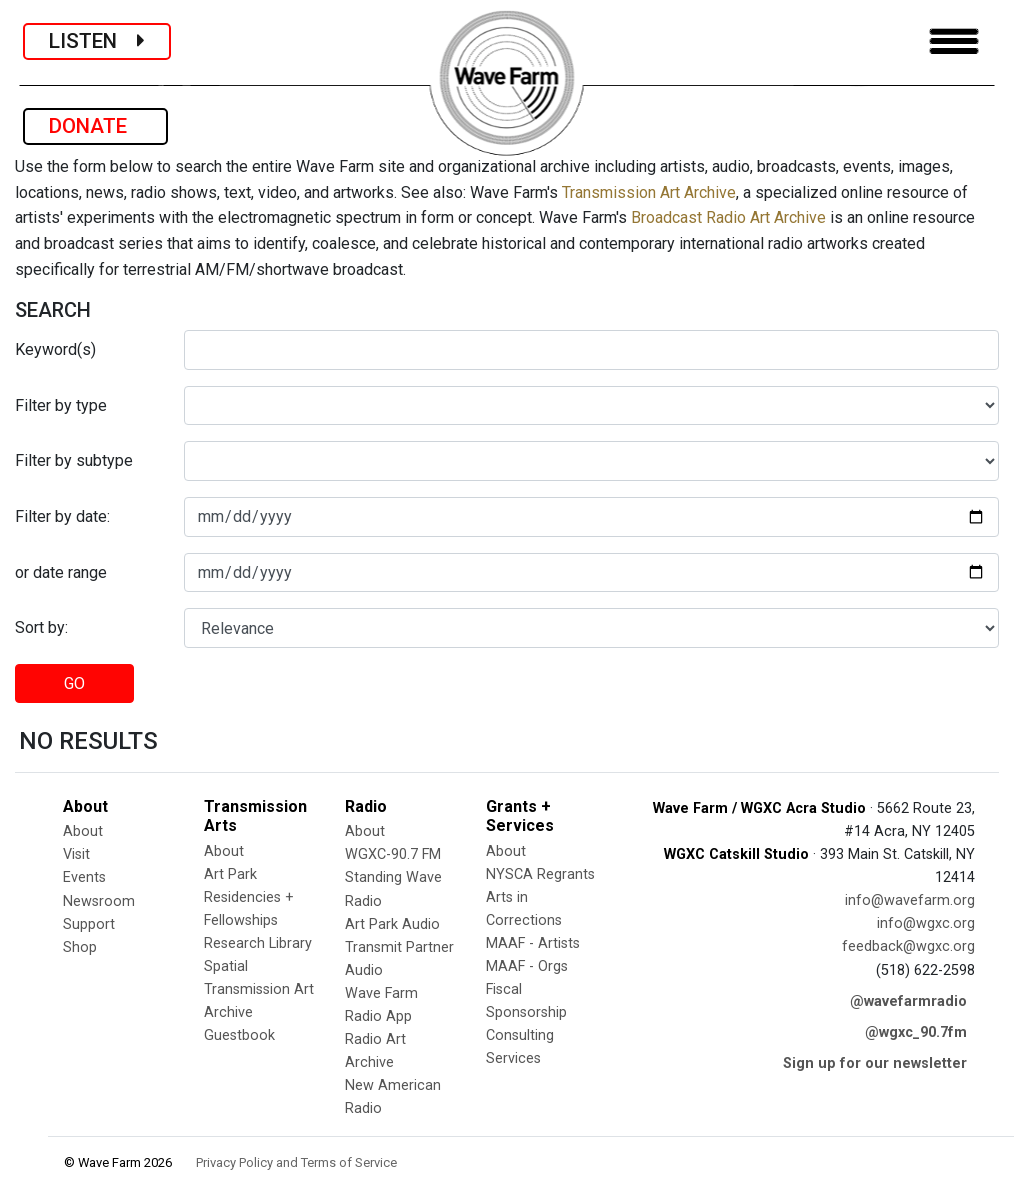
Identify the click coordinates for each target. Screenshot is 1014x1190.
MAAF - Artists (533, 943)
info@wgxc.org (926, 923)
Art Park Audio (392, 924)
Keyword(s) (55, 349)
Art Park (230, 874)
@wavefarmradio (908, 1001)
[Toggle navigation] (954, 41)
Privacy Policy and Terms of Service (296, 1162)
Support (89, 924)
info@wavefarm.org (910, 900)
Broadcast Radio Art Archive (728, 217)
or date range (61, 572)
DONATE (95, 126)
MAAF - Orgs (527, 966)
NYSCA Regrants (540, 874)
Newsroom (99, 901)
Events (84, 877)
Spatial (226, 966)
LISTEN (97, 41)
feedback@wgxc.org (908, 946)
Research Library (258, 943)
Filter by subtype (74, 460)
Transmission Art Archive (649, 192)
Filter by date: (62, 516)
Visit (76, 854)
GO (74, 683)
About (83, 831)
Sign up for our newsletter (875, 1063)
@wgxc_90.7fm (916, 1032)
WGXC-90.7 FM (393, 854)
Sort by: (41, 627)
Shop (80, 947)
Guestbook (239, 1035)
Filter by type (61, 405)
